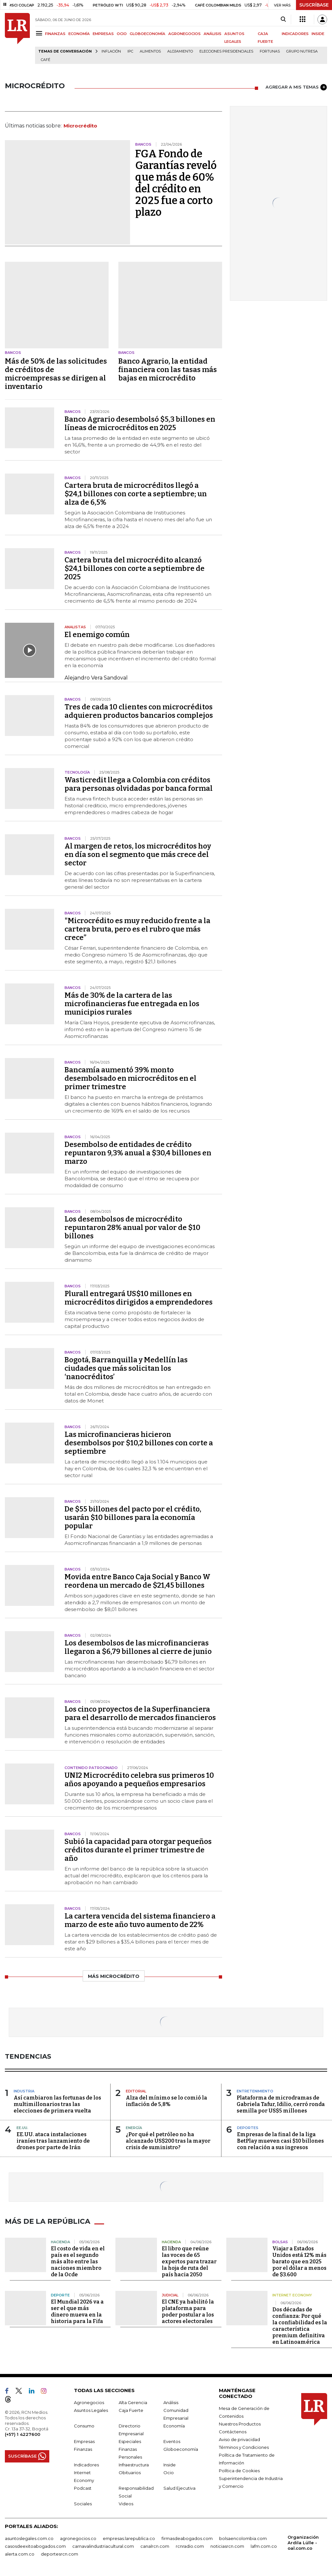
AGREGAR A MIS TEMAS (296, 87)
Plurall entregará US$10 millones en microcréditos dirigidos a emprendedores (139, 1297)
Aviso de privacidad (239, 2438)
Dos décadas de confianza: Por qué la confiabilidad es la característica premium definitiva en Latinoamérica (299, 2325)
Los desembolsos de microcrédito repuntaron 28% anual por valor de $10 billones (132, 1227)
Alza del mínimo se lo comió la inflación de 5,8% (166, 2101)
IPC (130, 51)
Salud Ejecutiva (179, 2487)
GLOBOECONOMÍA (147, 33)
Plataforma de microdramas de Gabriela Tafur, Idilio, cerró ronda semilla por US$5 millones (281, 2104)
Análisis (170, 2401)
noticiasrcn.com (227, 2545)
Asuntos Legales (91, 2409)
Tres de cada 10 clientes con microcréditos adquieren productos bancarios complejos (139, 711)
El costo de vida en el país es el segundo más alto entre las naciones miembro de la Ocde (78, 2261)
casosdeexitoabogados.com (35, 2545)
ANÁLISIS (212, 33)
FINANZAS (55, 33)
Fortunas (270, 51)
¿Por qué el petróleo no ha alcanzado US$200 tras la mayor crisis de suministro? (168, 2140)
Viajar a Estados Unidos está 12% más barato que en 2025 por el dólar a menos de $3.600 (299, 2261)
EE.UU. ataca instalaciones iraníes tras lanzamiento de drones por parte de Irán (53, 2140)
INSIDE (318, 33)
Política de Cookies (239, 2470)
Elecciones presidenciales (226, 51)
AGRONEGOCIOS (184, 33)
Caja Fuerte (131, 2409)
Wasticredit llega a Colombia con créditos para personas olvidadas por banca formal (139, 784)
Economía (174, 2425)
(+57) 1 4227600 (22, 2433)
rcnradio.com (190, 2545)
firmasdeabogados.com (187, 2537)
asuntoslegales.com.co (29, 2537)
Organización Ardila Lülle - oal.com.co (303, 2542)
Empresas (84, 2440)
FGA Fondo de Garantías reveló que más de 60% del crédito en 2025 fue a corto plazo (176, 183)
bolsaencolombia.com (243, 2537)
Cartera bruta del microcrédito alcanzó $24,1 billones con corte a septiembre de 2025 (135, 568)
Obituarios (130, 2471)
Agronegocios (89, 2401)
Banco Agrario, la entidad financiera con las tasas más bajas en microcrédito (167, 369)
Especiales (130, 2440)
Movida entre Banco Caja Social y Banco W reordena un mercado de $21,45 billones (137, 1581)
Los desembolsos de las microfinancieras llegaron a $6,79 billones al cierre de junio (138, 1647)
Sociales (83, 2503)
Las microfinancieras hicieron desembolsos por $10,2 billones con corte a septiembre (139, 1443)
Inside (169, 2464)
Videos (126, 2503)
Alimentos (150, 51)
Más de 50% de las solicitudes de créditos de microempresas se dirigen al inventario (56, 374)
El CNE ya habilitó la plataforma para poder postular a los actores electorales (188, 2311)
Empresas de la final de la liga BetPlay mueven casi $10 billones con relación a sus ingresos (280, 2140)
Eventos (171, 2440)
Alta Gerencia (133, 2401)
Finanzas (83, 2448)
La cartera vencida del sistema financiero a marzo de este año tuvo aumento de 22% (140, 1920)
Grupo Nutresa (302, 51)
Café (45, 60)
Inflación (111, 51)
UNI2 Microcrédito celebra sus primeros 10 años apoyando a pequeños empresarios (139, 1779)
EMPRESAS (103, 33)
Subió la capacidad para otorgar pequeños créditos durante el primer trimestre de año (138, 1850)
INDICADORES (295, 33)
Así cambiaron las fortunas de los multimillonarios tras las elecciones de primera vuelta (57, 2104)
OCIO (122, 33)
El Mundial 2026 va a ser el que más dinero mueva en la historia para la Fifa (77, 2311)
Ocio (168, 2471)
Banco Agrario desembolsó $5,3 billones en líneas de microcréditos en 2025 (140, 423)
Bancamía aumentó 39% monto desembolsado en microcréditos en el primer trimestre (130, 1078)
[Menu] (40, 33)
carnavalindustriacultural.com (103, 2545)
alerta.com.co (19, 2553)
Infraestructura (134, 2464)
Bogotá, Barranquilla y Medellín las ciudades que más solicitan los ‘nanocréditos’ (126, 1368)
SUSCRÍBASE (314, 5)
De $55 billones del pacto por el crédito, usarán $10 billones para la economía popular (133, 1517)
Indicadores (86, 2464)
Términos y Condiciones (244, 2446)
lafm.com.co (264, 2545)
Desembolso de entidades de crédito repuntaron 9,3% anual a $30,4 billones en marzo (138, 1153)
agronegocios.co (78, 2537)
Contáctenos (232, 2431)
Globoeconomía (180, 2448)
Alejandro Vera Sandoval (96, 678)
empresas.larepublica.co (129, 2537)
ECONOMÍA (79, 33)
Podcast (82, 2487)
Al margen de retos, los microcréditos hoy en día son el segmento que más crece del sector (138, 854)
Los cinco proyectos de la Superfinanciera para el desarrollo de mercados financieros (140, 1713)
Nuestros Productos (240, 2423)
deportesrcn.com (59, 2553)
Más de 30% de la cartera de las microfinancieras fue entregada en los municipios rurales (132, 1004)
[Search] (283, 19)
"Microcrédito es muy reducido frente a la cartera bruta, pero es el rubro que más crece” (137, 929)
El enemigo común (97, 634)
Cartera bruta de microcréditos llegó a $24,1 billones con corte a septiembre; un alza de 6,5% (136, 494)
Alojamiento (180, 51)
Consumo (84, 2425)
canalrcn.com (154, 2545)
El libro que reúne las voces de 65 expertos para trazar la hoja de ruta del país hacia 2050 (189, 2261)
